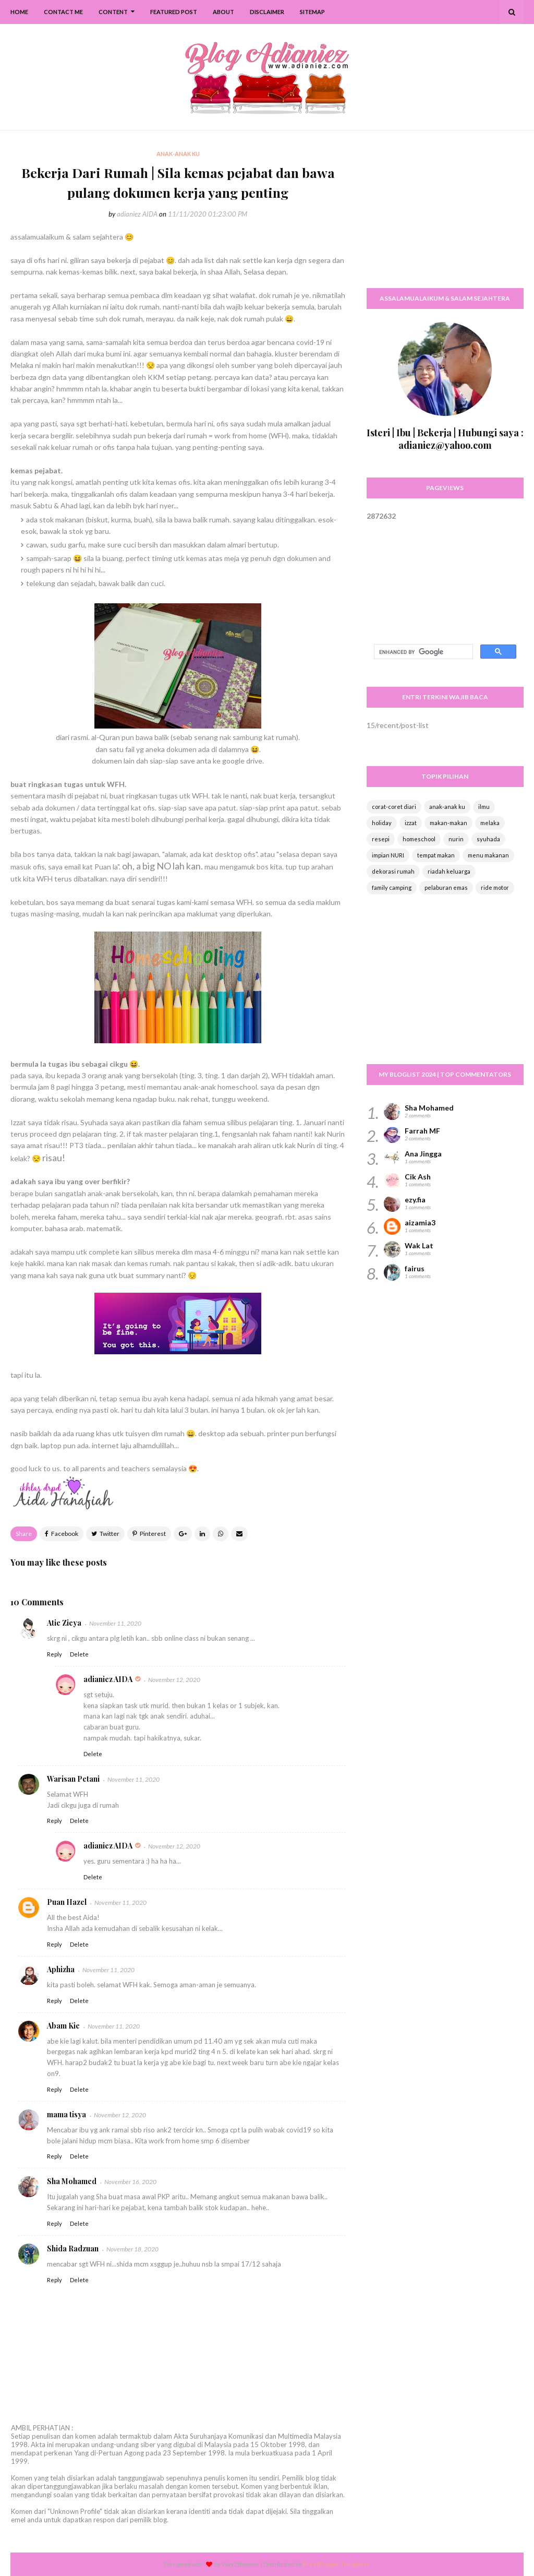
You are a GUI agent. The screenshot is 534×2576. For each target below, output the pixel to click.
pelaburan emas (446, 887)
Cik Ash (418, 1176)
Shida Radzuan (73, 2248)
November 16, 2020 (130, 2182)
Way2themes (240, 2564)
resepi (381, 839)
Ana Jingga (423, 1153)
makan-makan (448, 822)
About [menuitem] (223, 11)
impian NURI (388, 855)
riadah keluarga (449, 871)
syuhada (488, 839)
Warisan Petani (73, 1779)
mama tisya (66, 2114)
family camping (391, 887)
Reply (54, 1654)
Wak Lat (419, 1245)
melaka (490, 822)
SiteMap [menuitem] (312, 11)
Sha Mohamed (71, 2181)
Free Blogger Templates (336, 2564)
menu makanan (488, 855)
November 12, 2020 (174, 1680)
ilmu (484, 806)
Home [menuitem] (19, 11)
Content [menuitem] (113, 11)
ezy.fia (415, 1199)
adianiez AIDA (137, 214)
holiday (382, 822)
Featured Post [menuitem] (173, 11)
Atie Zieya (64, 1623)
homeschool (419, 839)
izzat (411, 822)
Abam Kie (63, 2026)
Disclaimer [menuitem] (267, 11)
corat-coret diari (394, 806)
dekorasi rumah (393, 871)
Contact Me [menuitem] (63, 11)
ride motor (495, 887)
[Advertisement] (445, 214)
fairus (414, 1268)
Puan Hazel (67, 1902)
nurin (456, 839)
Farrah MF (422, 1130)
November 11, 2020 (115, 1623)
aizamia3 (420, 1222)
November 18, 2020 (132, 2249)
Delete (79, 1654)
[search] (422, 652)
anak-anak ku (447, 806)
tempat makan (436, 855)
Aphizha (61, 1969)
